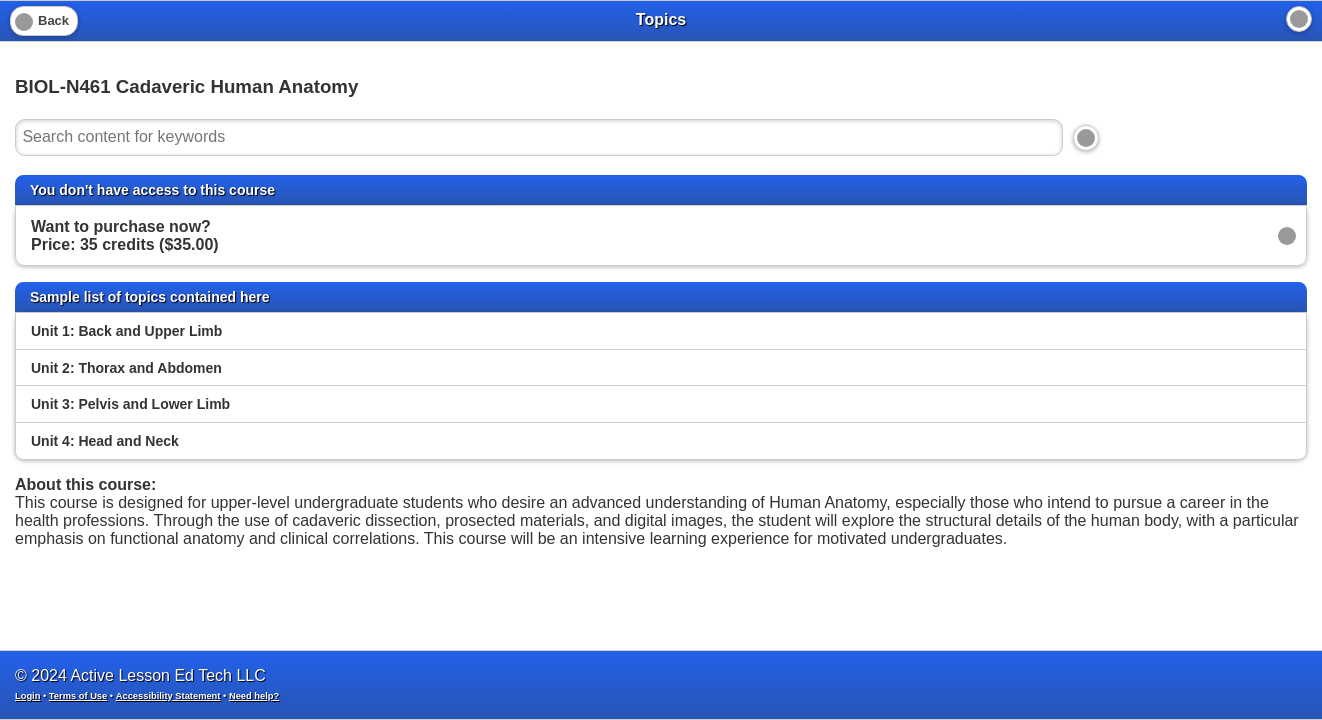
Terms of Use (78, 696)
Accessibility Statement (168, 696)
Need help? (254, 696)
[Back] (44, 21)
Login (27, 696)
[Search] (1086, 138)
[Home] (1299, 19)
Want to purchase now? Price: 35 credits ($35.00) (125, 235)
